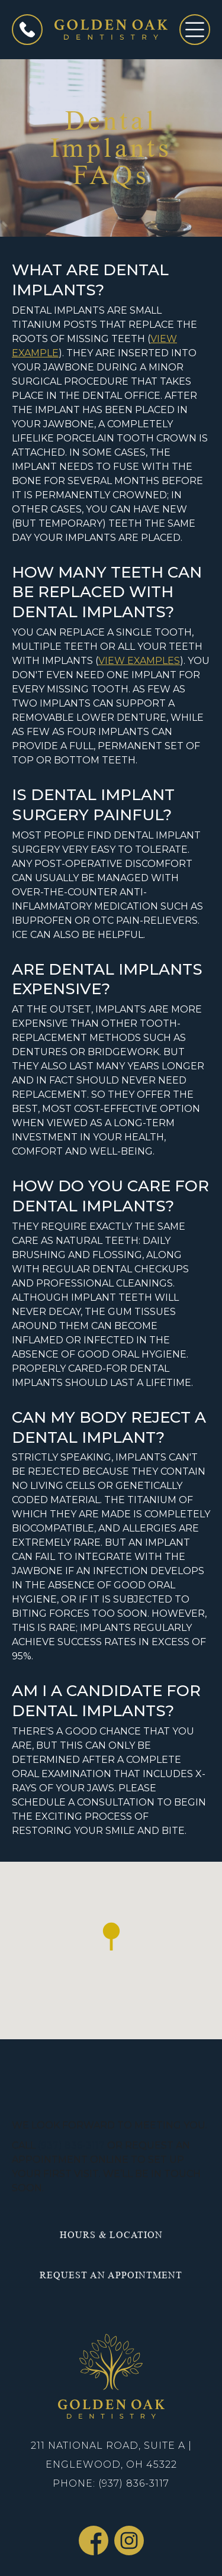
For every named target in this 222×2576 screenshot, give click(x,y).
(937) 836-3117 (71, 2145)
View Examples (139, 660)
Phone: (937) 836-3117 (111, 2483)
